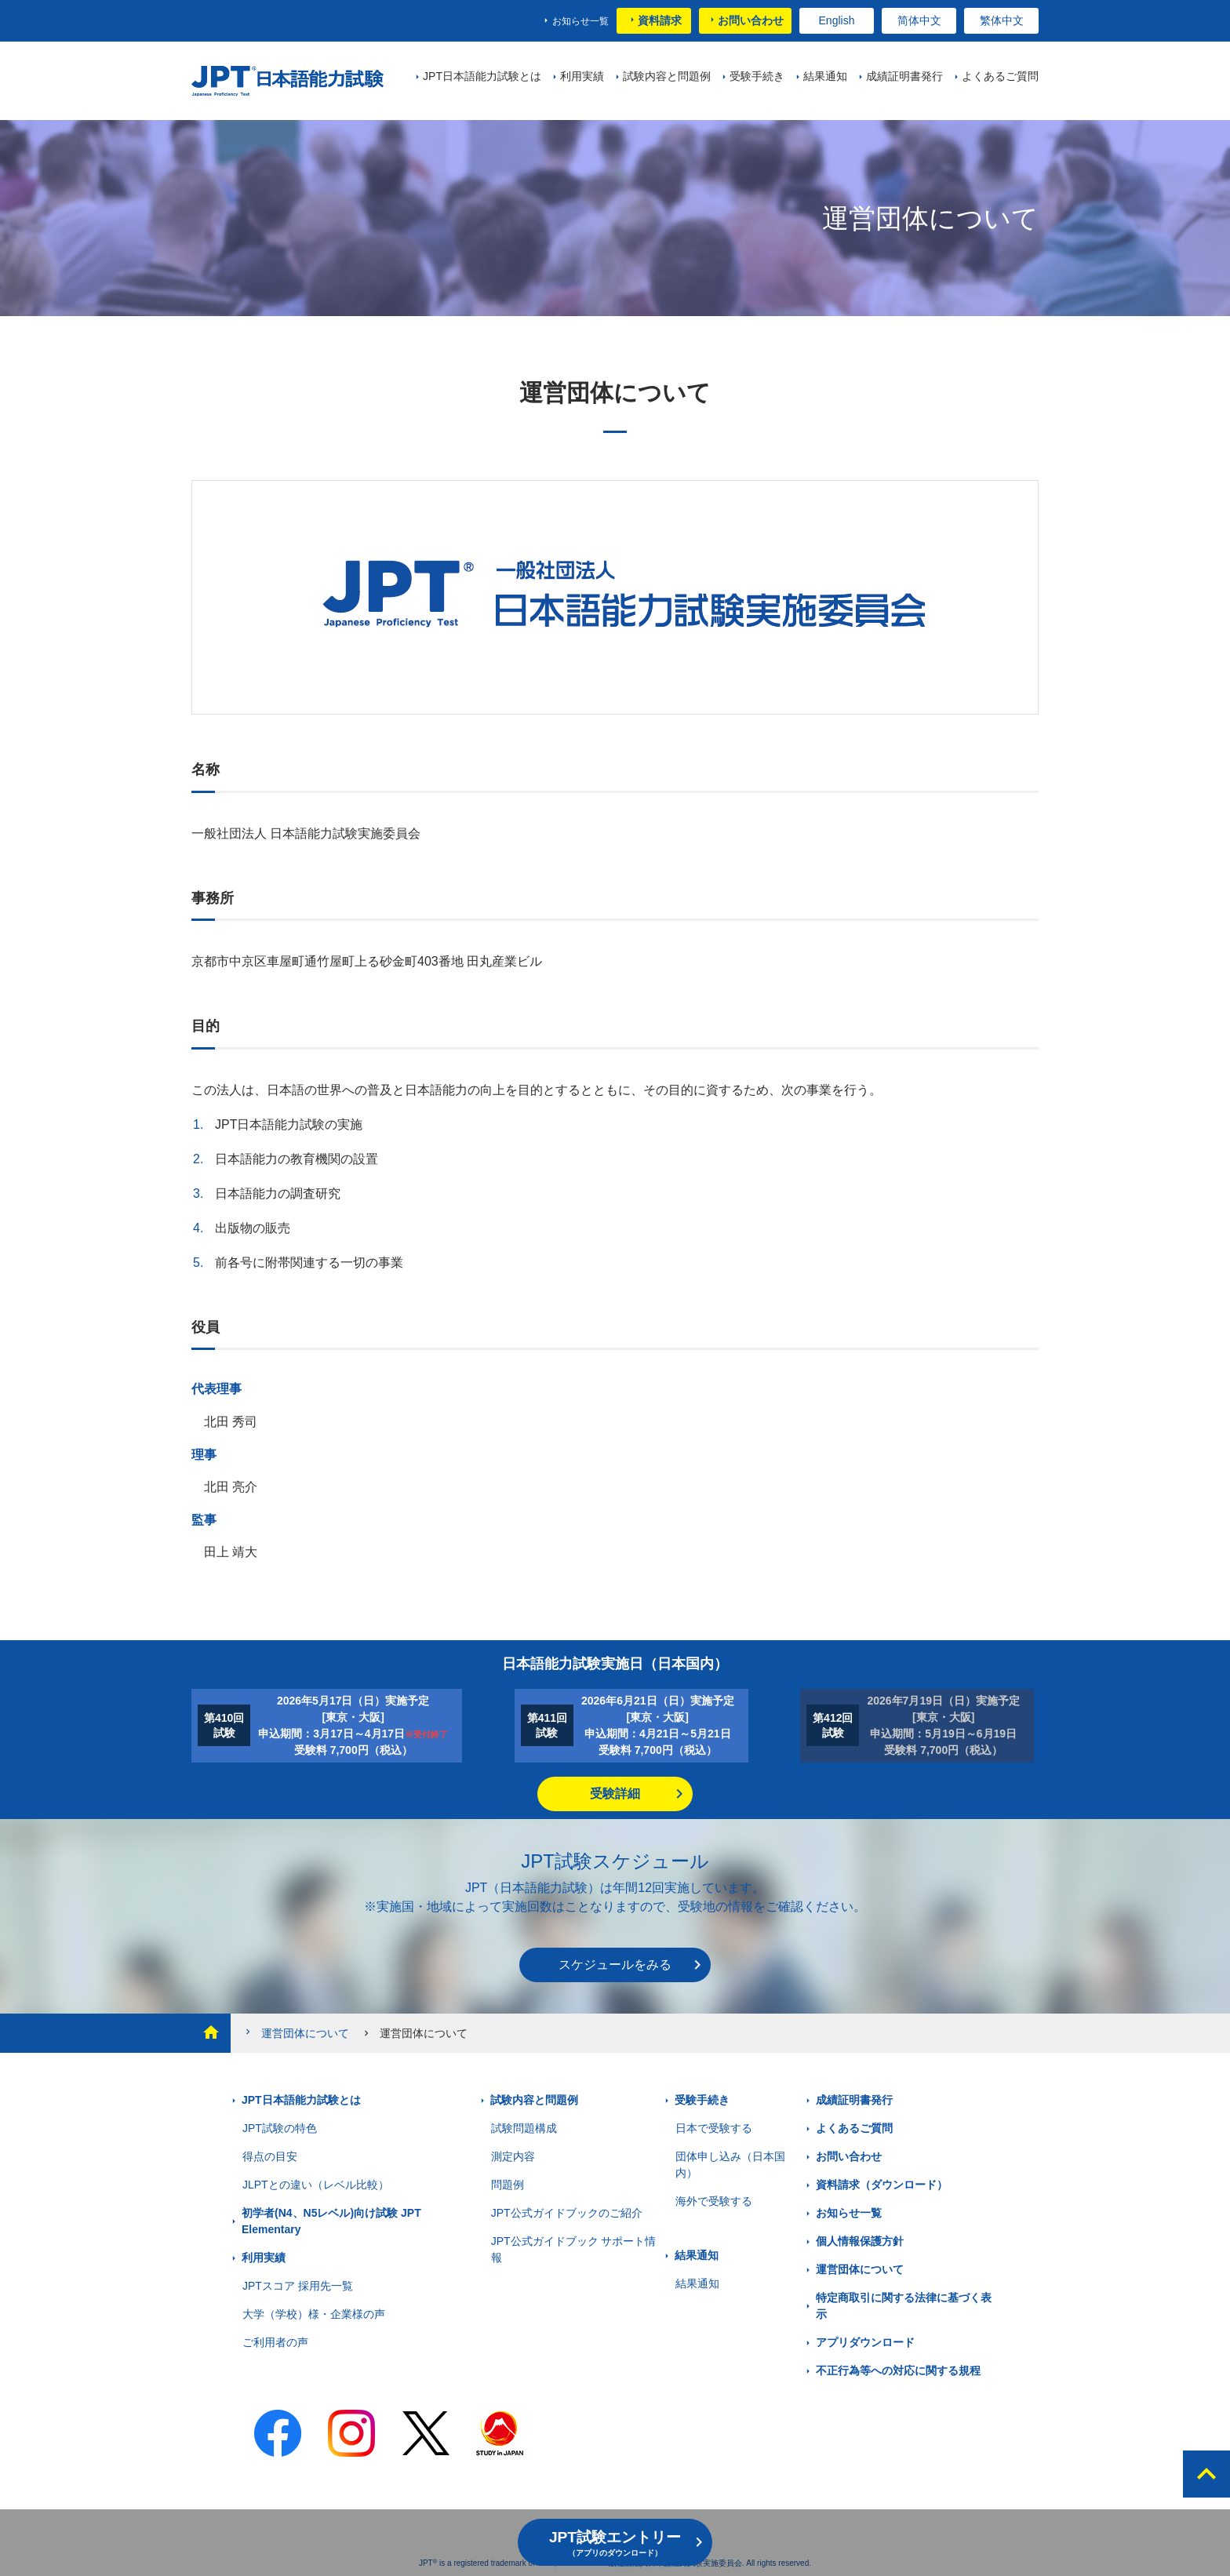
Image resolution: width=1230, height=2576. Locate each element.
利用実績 (264, 2257)
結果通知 (697, 2255)
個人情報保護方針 (860, 2241)
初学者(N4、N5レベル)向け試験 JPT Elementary (331, 2221)
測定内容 (513, 2156)
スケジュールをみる (615, 1964)
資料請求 (660, 20)
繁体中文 (1002, 20)
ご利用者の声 (275, 2342)
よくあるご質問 (854, 2128)
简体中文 (919, 20)
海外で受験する (713, 2201)
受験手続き (702, 2100)
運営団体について (295, 2032)
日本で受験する (713, 2128)
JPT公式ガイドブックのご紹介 (566, 2213)
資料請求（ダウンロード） (882, 2184)
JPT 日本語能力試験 (287, 81)
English (837, 20)
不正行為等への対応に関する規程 (898, 2370)
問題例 (507, 2184)
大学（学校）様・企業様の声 (313, 2314)
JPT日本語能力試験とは (301, 2100)
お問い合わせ (751, 20)
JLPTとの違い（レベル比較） (315, 2184)
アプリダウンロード (865, 2342)
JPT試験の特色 (279, 2128)
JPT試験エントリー (615, 2543)
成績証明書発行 (854, 2100)
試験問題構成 (524, 2128)
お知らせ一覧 (580, 21)
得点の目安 (269, 2156)
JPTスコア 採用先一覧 (297, 2285)
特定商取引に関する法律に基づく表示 (904, 2305)
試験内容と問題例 (534, 2100)
